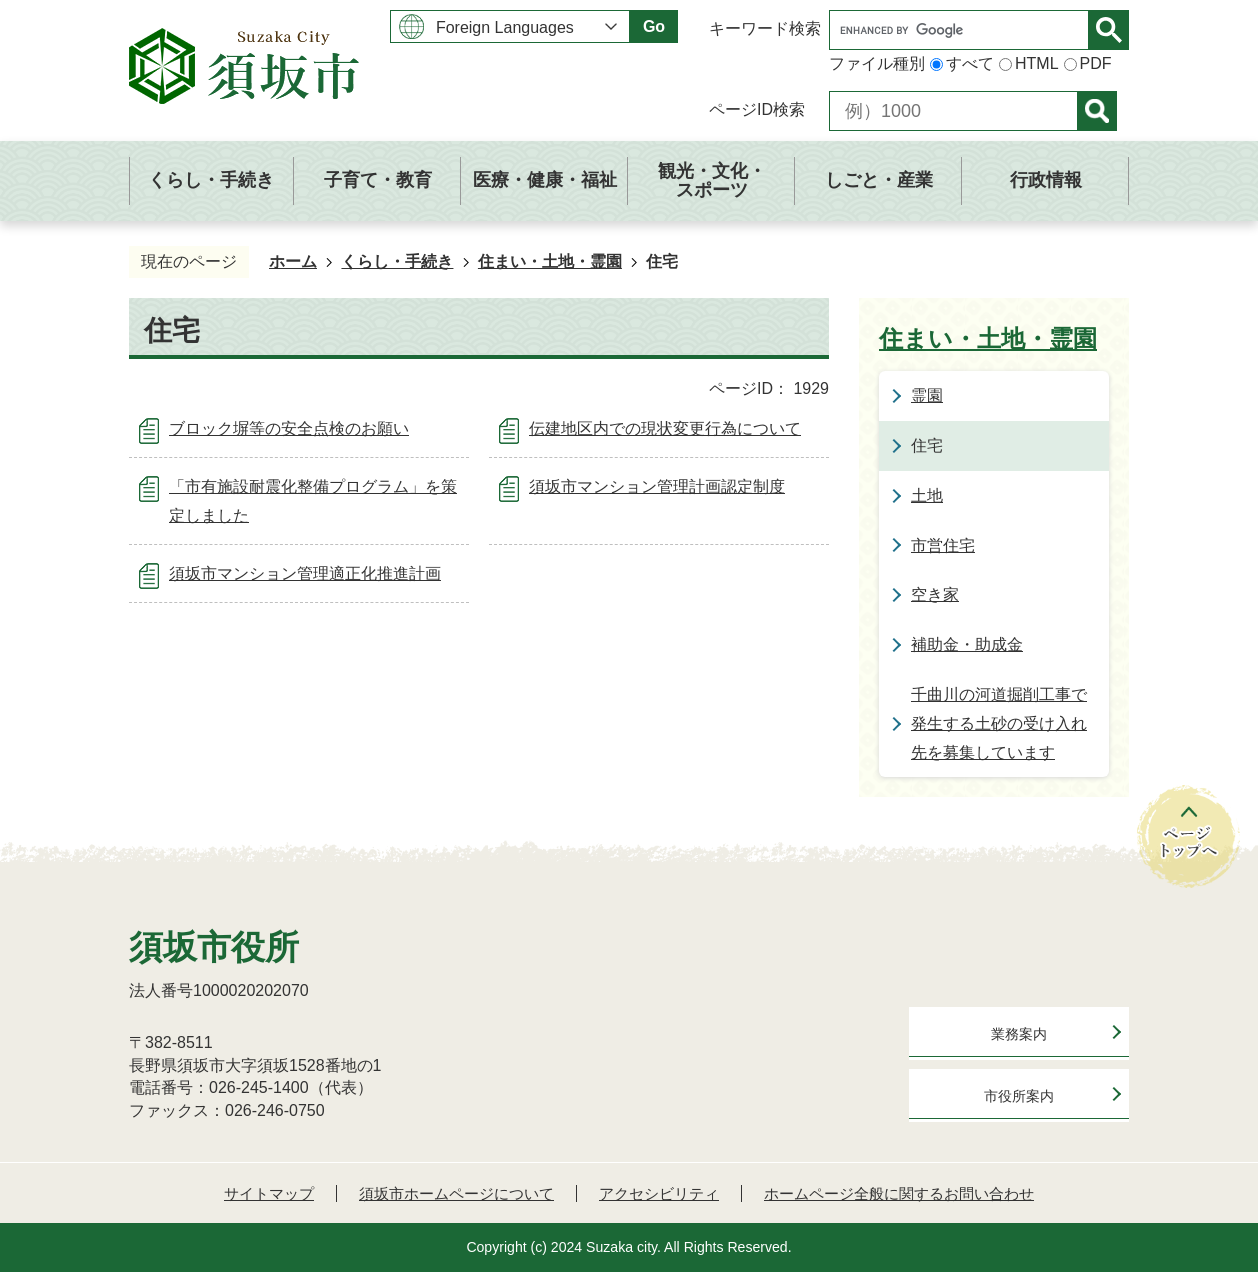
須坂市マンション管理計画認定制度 (657, 486)
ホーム (293, 261)
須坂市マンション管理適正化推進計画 (305, 573)
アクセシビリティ (659, 1193)
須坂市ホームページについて (456, 1193)
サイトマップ (269, 1193)
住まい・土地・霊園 (550, 261)
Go (654, 26)
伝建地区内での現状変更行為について (665, 428)
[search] (964, 30)
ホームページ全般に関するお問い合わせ (899, 1193)
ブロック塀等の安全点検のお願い (289, 428)
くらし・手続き (397, 261)
